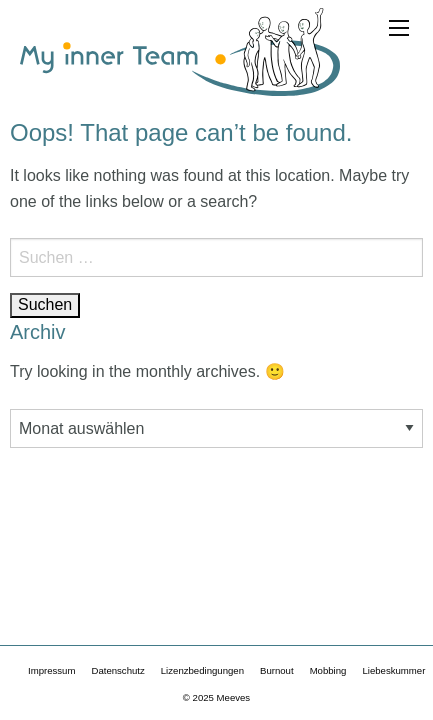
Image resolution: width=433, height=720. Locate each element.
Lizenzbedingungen (202, 670)
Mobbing (328, 670)
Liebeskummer (393, 670)
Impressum (51, 670)
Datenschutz (117, 670)
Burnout (277, 670)
